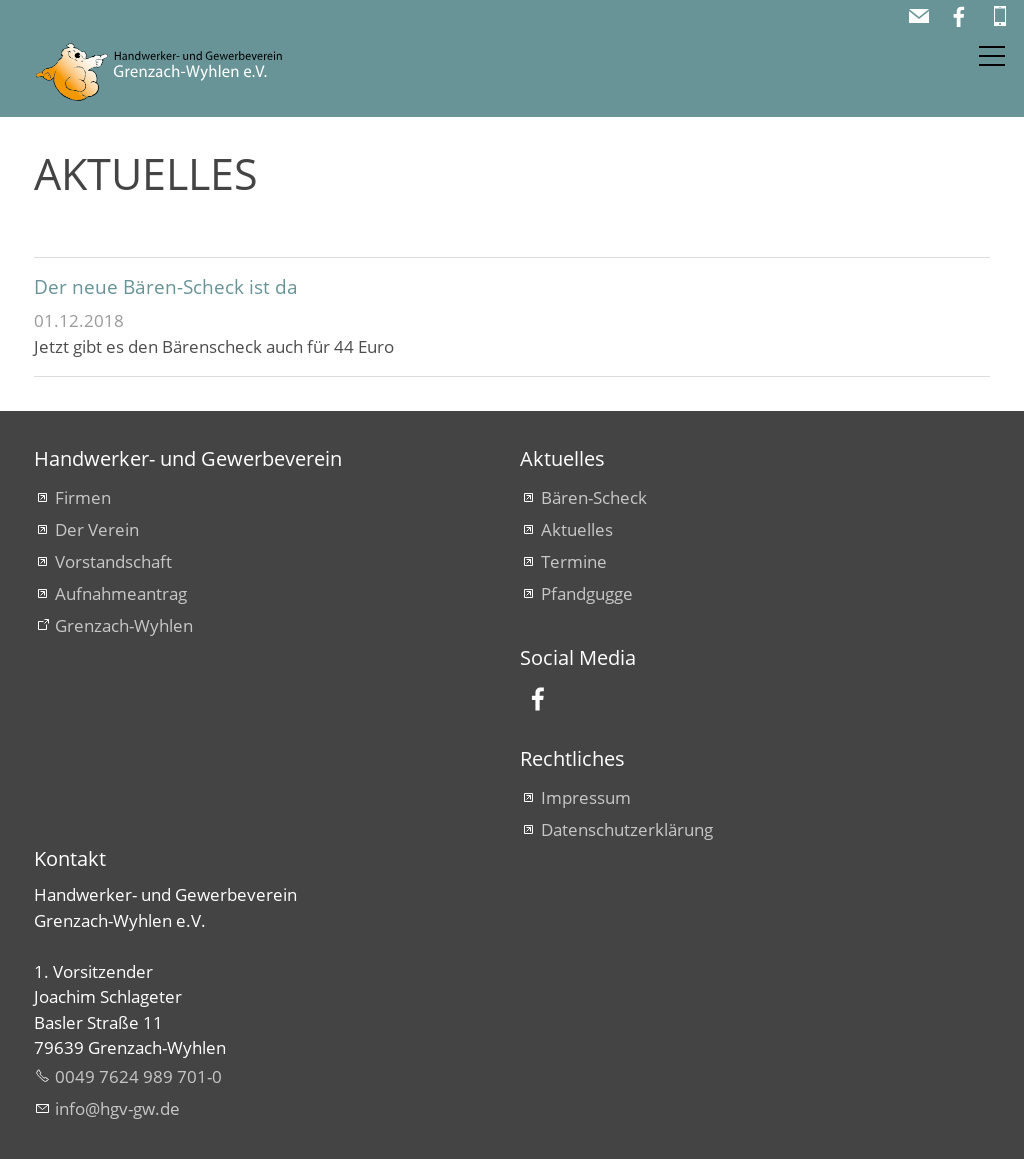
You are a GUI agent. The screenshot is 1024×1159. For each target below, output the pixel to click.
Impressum (586, 797)
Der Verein (97, 529)
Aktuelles (577, 529)
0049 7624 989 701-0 (138, 1076)
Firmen (83, 497)
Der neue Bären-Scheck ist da (166, 286)
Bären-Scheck (594, 497)
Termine (574, 561)
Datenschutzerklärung (627, 829)
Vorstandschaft (113, 561)
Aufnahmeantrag (121, 593)
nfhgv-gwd (117, 1108)
